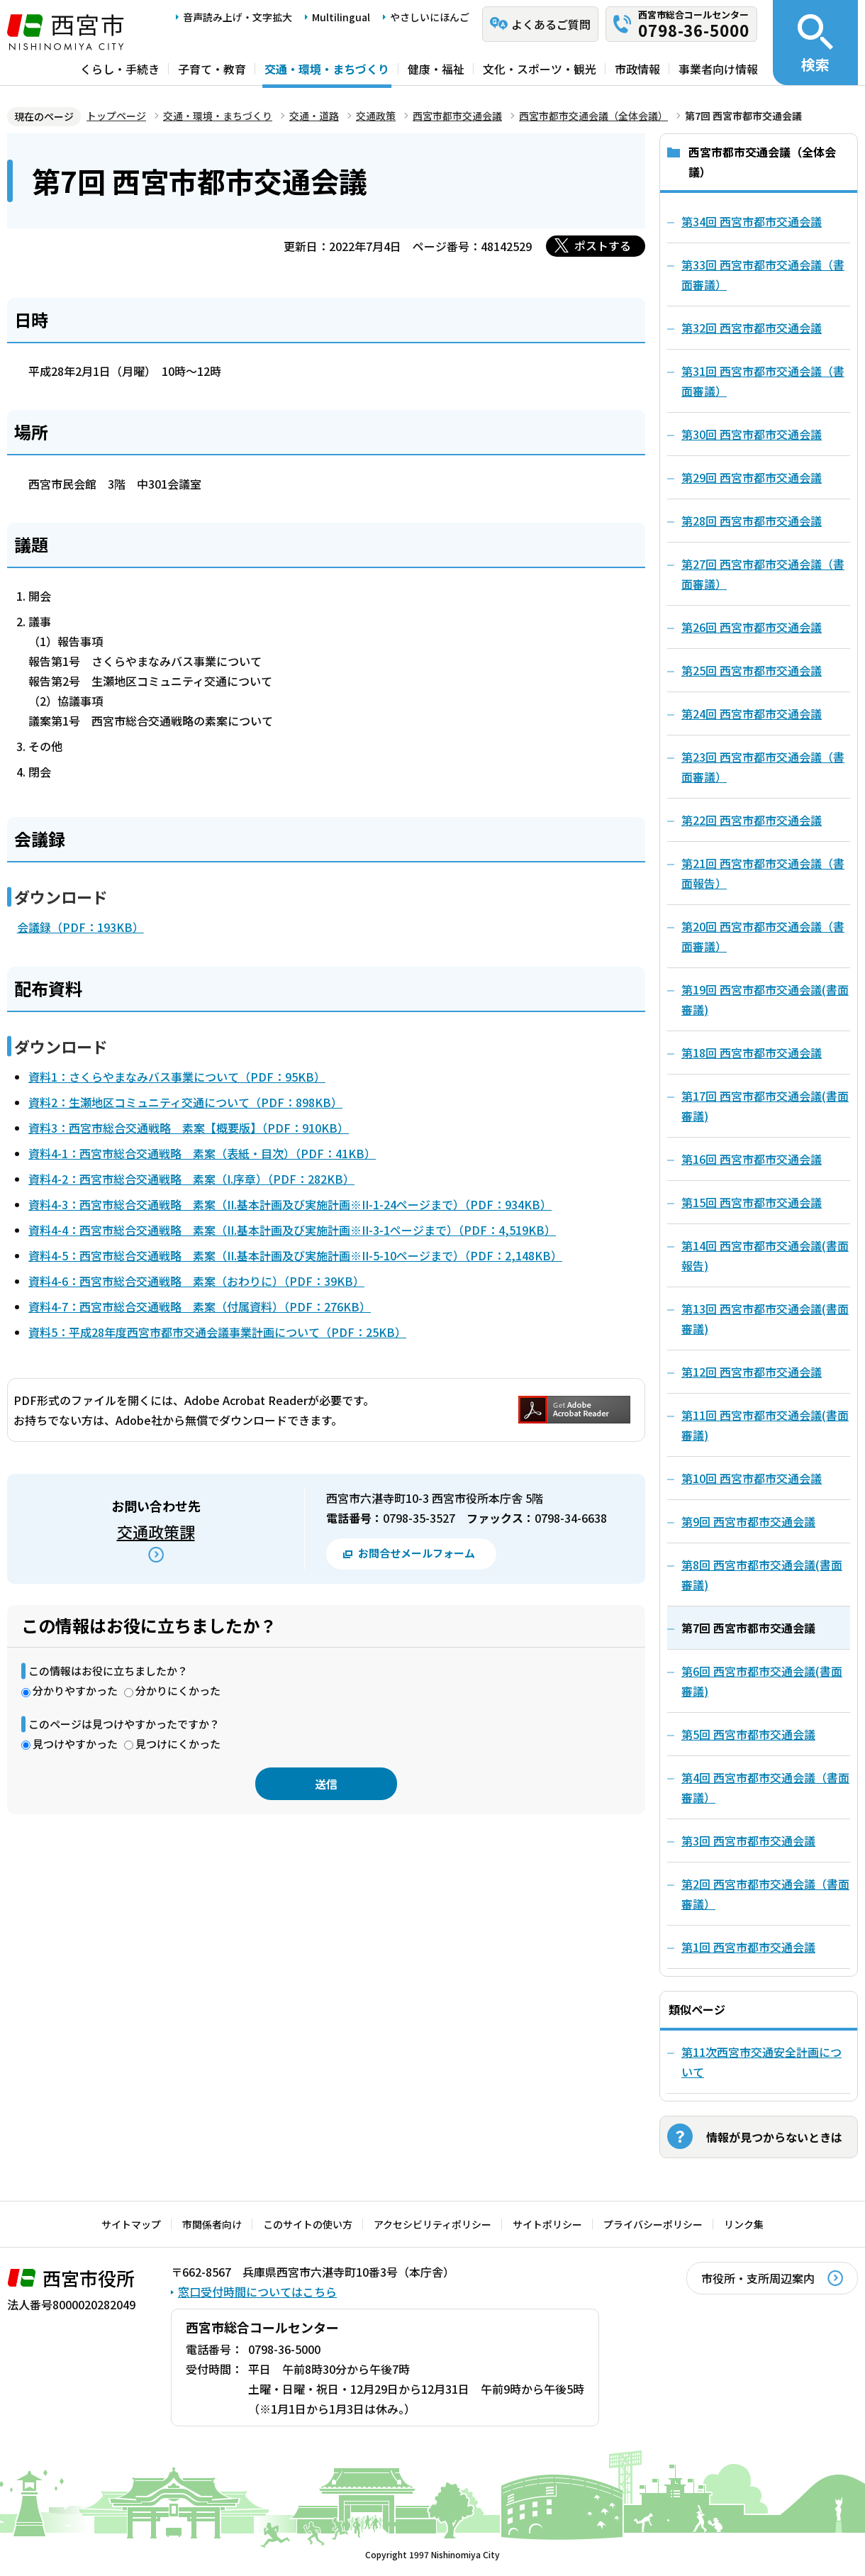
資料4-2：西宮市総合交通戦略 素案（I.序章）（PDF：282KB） (191, 1178)
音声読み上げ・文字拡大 (237, 17)
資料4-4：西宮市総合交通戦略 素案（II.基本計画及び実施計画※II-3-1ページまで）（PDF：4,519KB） (292, 1229)
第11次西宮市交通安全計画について (761, 2061)
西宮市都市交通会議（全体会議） (593, 116)
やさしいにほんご (429, 17)
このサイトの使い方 (307, 2224)
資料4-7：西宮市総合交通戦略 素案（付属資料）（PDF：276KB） (199, 1306)
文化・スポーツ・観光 (539, 68)
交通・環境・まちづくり (326, 68)
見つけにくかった (178, 1743)
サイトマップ (131, 2224)
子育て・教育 (212, 68)
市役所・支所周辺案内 (758, 2278)
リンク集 (744, 2224)
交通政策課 (156, 1531)
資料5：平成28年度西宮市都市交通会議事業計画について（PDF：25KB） (217, 1331)
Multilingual (341, 17)
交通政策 (376, 116)
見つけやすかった (75, 1743)
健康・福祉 (436, 68)
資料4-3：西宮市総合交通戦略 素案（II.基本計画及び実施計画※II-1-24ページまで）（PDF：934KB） (290, 1204)
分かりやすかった (75, 1690)
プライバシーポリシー (653, 2224)
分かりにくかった (178, 1690)
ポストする (602, 245)
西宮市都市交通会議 (457, 116)
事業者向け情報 (718, 68)
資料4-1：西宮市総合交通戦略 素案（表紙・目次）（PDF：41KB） (202, 1153)
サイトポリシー (547, 2224)
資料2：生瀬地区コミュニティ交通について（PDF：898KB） (185, 1102)
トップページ (116, 116)
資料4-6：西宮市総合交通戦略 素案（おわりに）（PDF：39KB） (196, 1280)
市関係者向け (212, 2224)
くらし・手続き (120, 68)
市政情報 (637, 68)
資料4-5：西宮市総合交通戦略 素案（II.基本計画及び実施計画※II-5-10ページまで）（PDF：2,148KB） (295, 1255)
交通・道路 (314, 116)
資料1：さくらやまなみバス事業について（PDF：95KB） (176, 1076)
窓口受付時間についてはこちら (257, 2291)
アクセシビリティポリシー (432, 2224)
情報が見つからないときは (774, 2136)
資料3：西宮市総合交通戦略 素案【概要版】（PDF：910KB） (188, 1127)
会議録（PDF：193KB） (80, 927)
